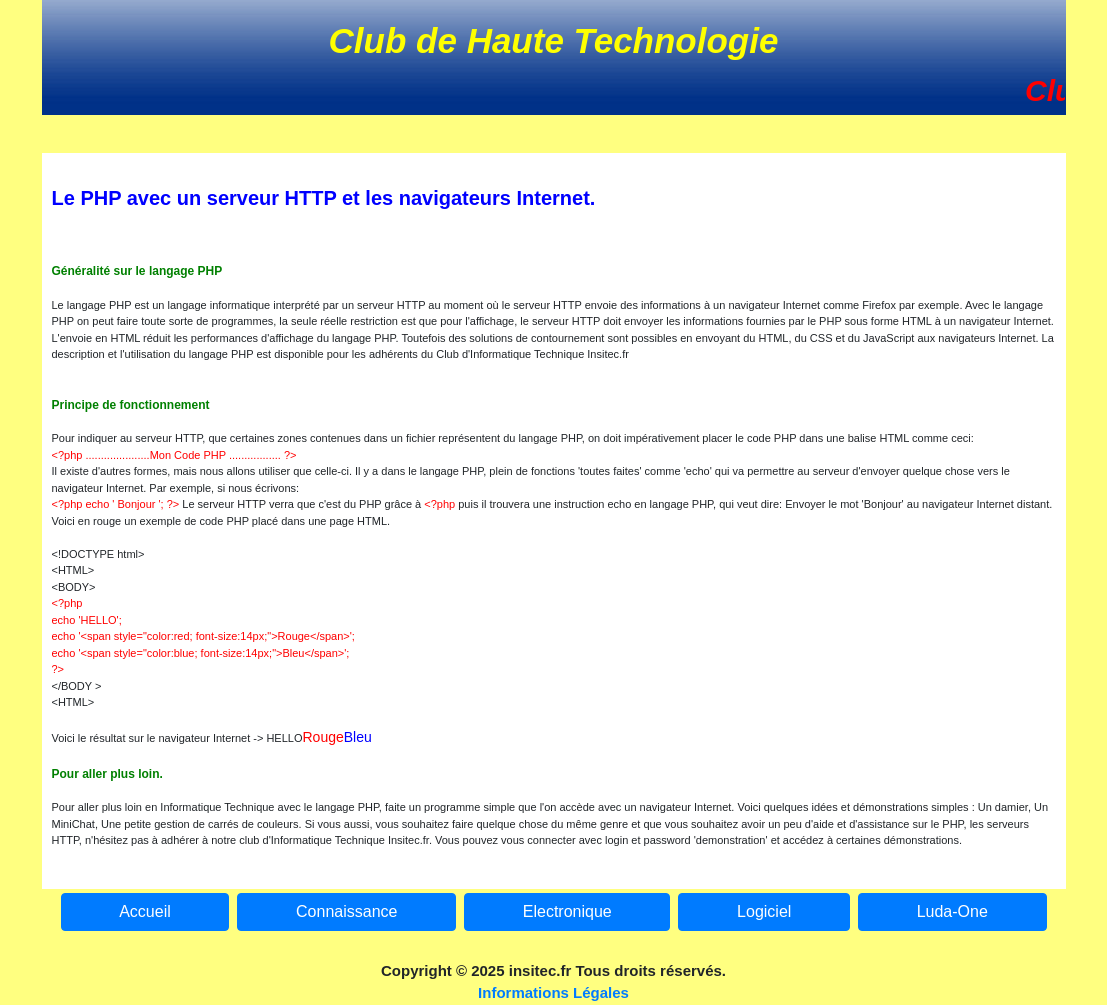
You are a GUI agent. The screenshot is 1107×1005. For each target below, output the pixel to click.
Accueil (145, 911)
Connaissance (346, 911)
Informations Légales (553, 992)
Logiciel (764, 911)
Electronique (567, 911)
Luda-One (952, 911)
